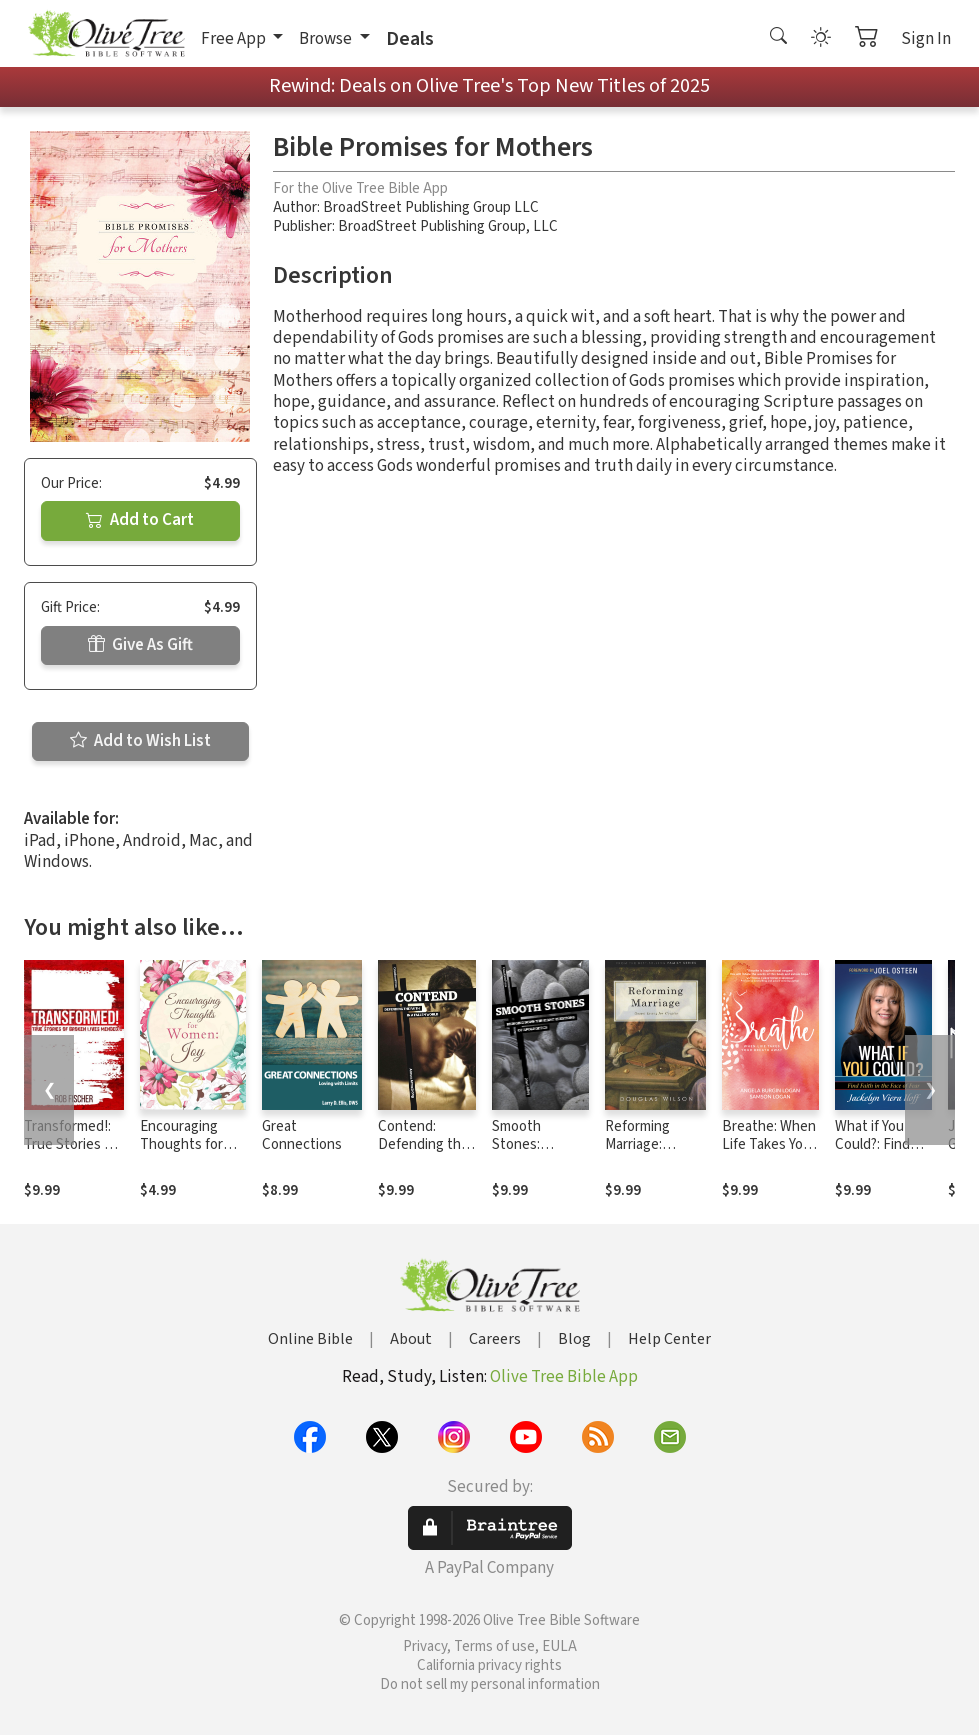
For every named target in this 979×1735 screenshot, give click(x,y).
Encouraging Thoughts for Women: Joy (181, 1145)
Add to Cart (140, 520)
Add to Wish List (140, 741)
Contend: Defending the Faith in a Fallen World (425, 1155)
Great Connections (302, 1136)
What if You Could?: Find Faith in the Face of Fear (873, 1155)
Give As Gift (140, 645)
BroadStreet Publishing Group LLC (431, 207)
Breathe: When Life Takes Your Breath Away (769, 1145)
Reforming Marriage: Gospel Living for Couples (646, 1155)
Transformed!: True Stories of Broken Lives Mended (70, 1155)
